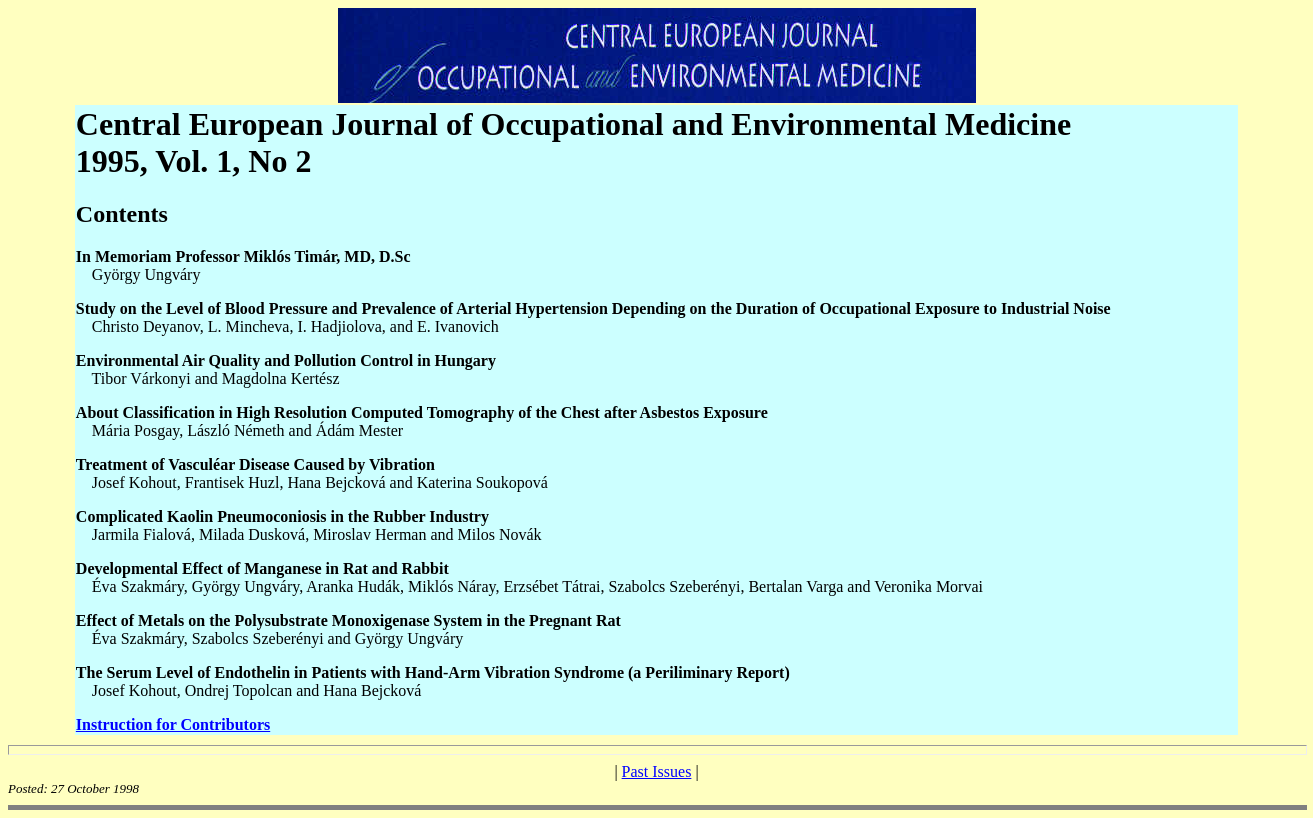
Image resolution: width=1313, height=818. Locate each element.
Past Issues (657, 771)
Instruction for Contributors (173, 724)
